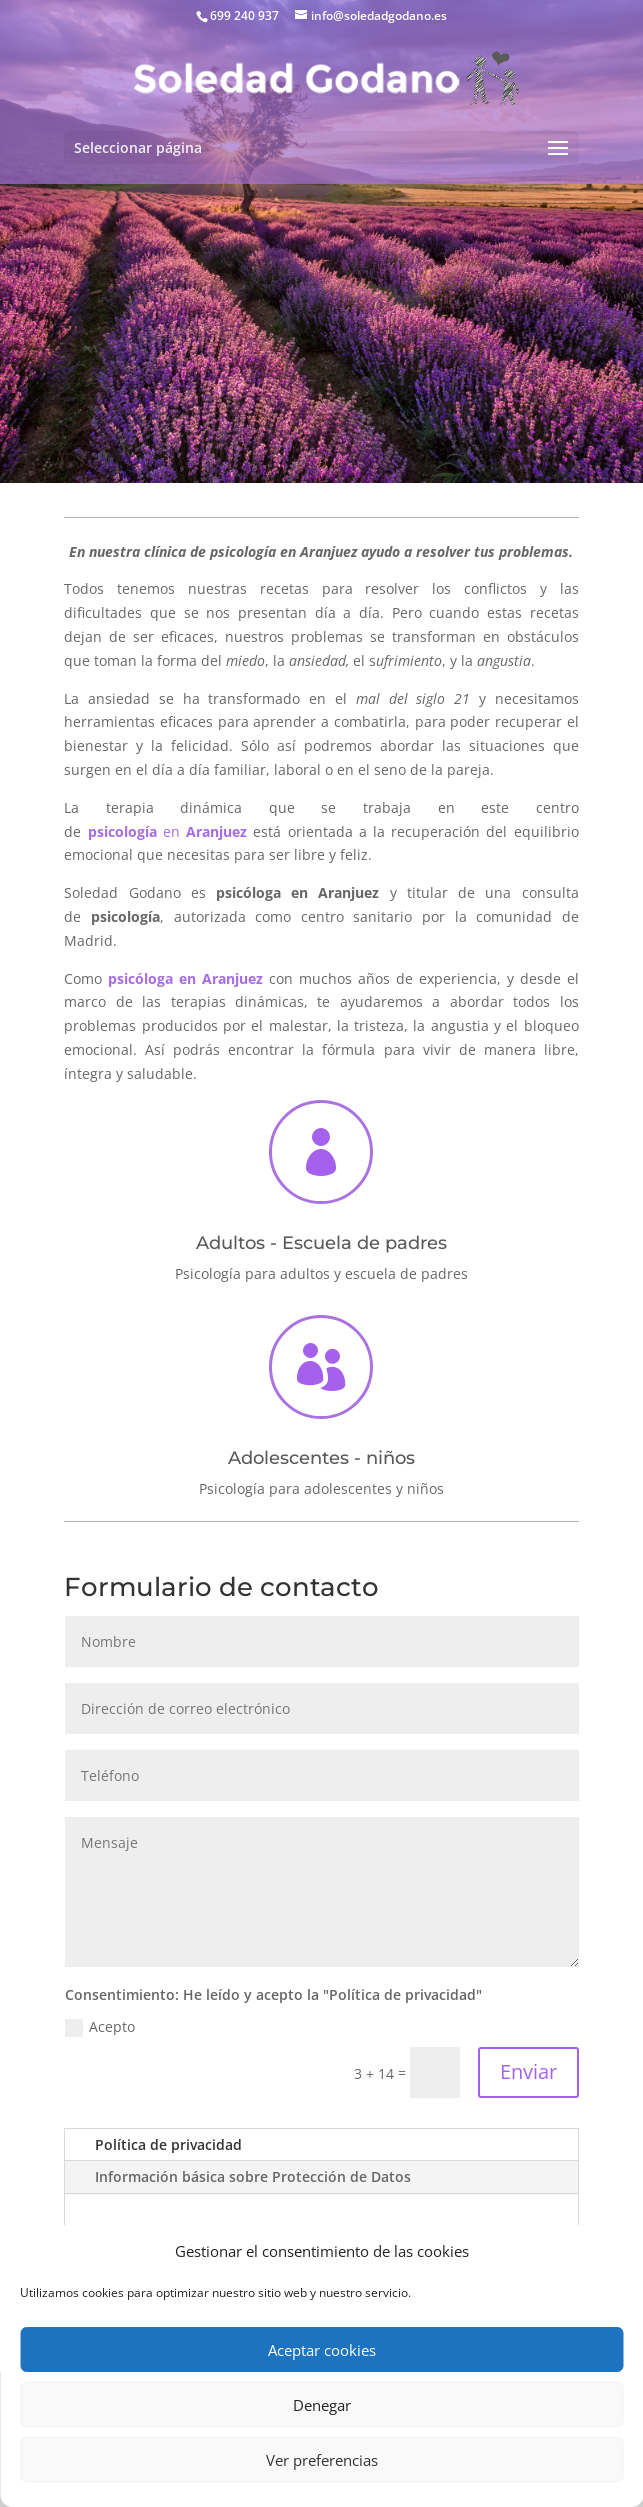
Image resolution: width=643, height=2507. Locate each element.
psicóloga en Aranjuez (185, 978)
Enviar (528, 2071)
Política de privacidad (168, 2144)
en (167, 831)
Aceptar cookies (322, 2350)
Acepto (100, 2027)
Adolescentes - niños (321, 1458)
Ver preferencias (322, 2460)
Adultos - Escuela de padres (321, 1243)
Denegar (322, 2405)
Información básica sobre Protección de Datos (253, 2176)
